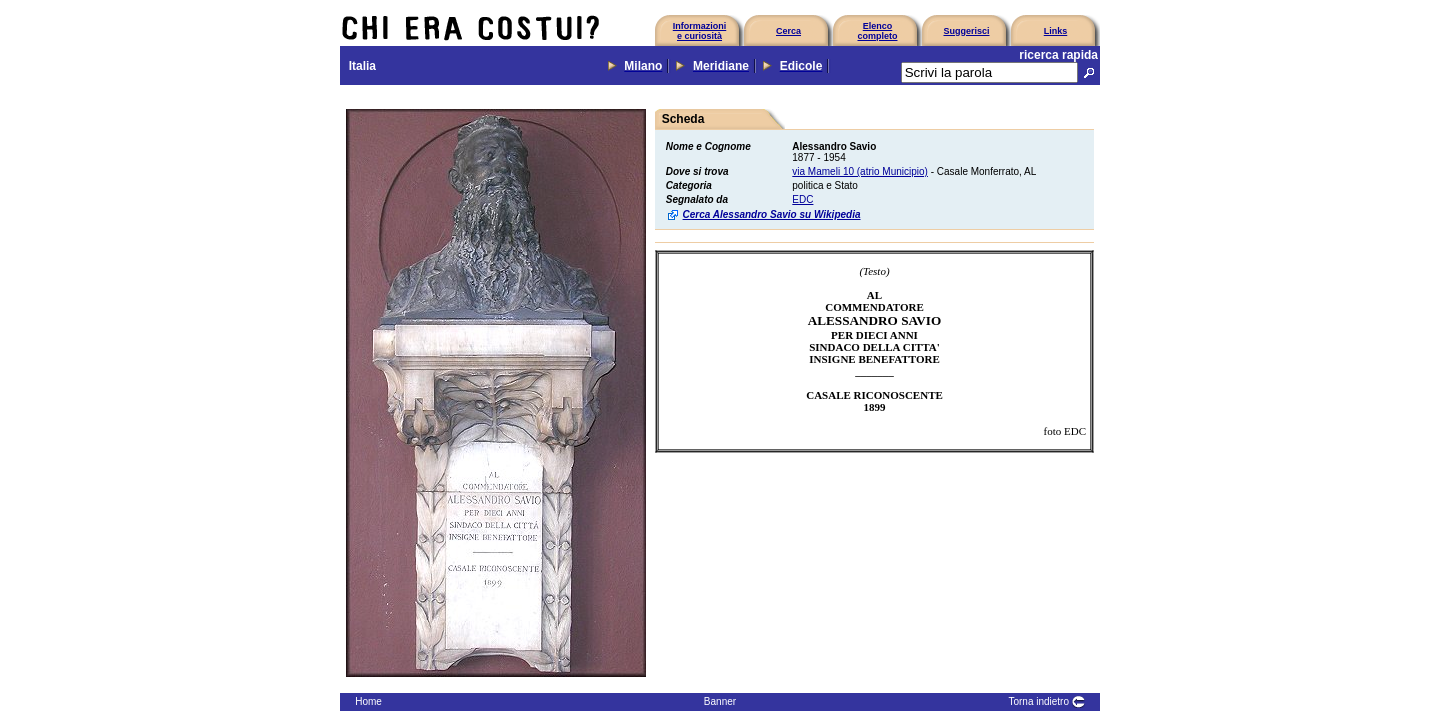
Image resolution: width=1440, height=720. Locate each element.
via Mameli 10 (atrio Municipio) (860, 171)
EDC (802, 199)
